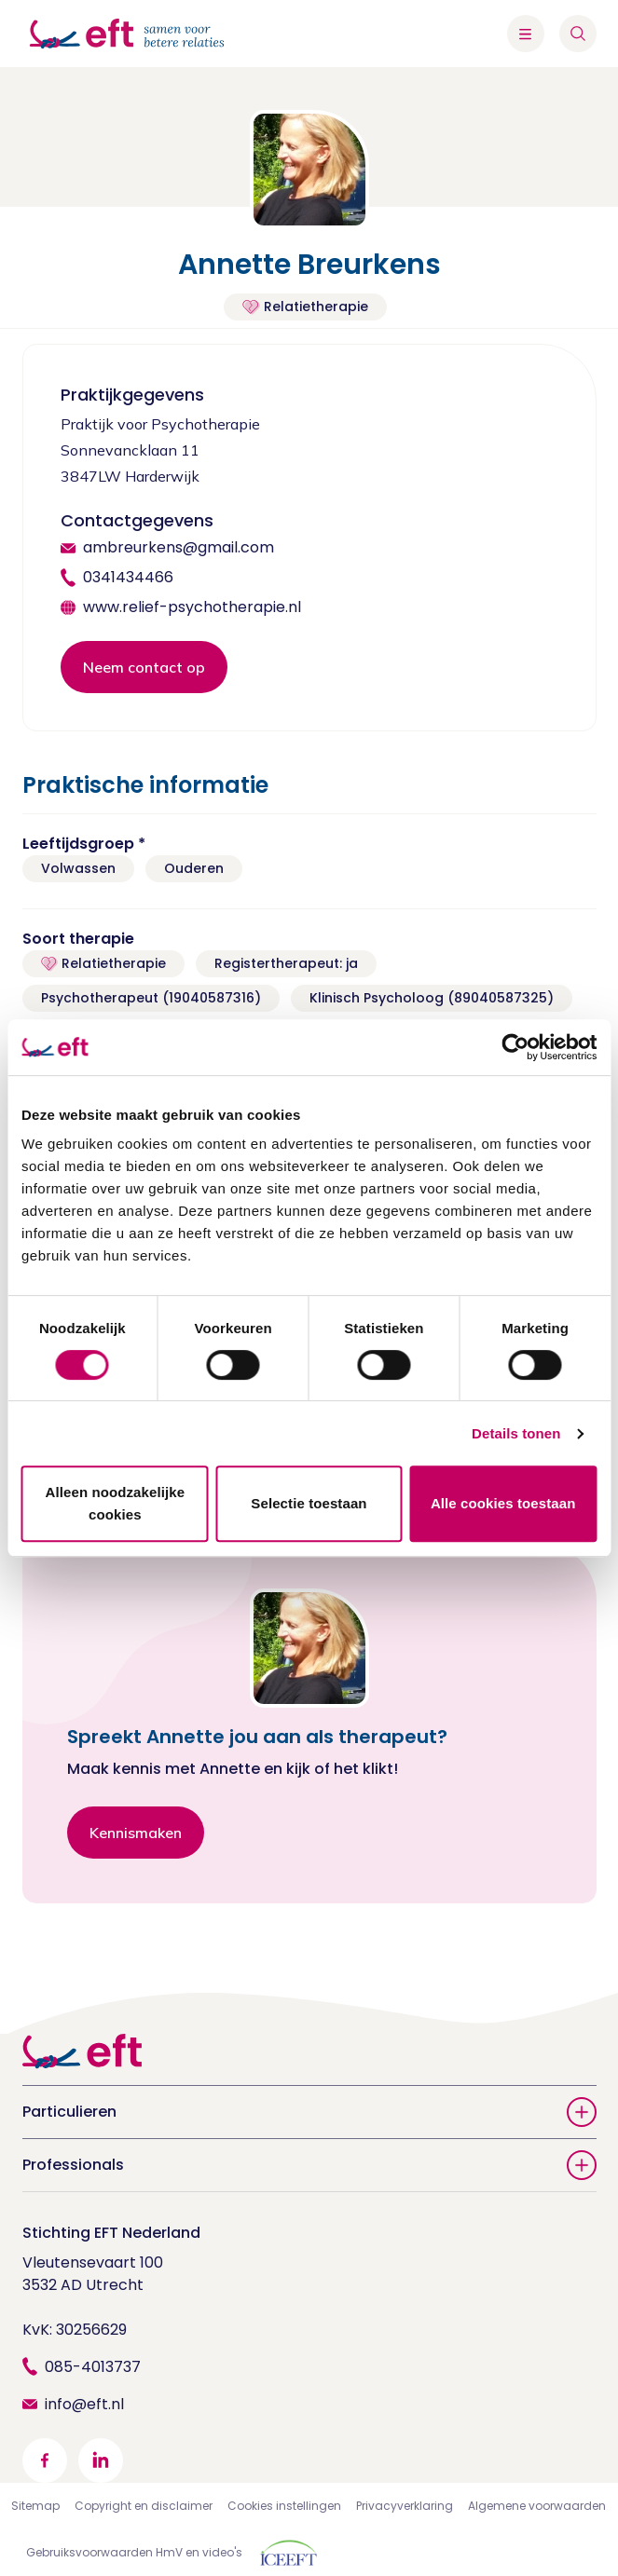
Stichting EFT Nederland (111, 2232)
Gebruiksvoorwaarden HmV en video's (134, 2552)
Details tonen (516, 1433)
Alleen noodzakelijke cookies (115, 1503)
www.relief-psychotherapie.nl (192, 607)
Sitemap (35, 2506)
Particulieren (309, 2112)
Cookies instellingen (284, 2506)
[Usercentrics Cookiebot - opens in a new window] (515, 1047)
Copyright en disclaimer (144, 2506)
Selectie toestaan (308, 1503)
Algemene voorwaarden (537, 2506)
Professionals (309, 2165)
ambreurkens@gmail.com (178, 547)
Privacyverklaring (404, 2506)
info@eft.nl (84, 2404)
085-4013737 (93, 2367)
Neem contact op (144, 667)
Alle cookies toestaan (503, 1503)
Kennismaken (135, 1832)
